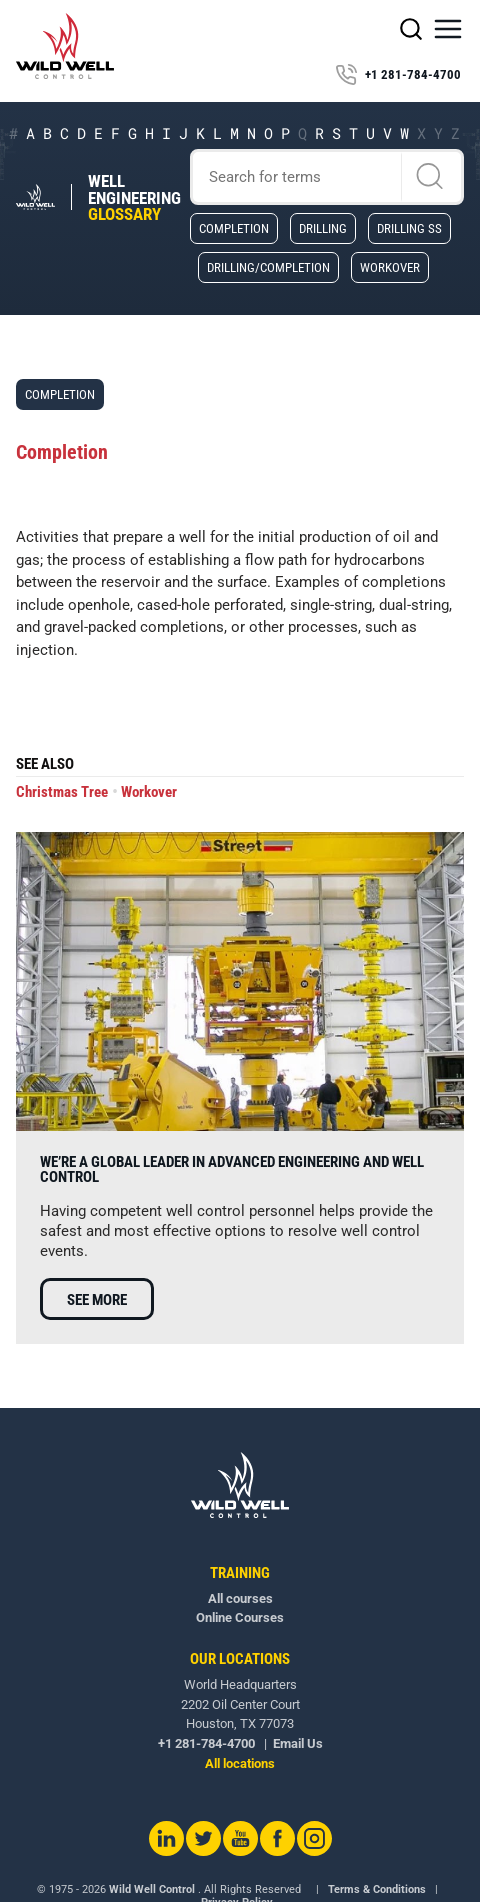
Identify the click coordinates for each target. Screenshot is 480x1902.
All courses (240, 1598)
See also (45, 765)
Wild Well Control (152, 1889)
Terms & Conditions (377, 1889)
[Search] (327, 177)
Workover (390, 267)
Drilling (323, 228)
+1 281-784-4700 (398, 75)
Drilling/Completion (268, 267)
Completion (234, 228)
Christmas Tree (62, 792)
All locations (240, 1763)
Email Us (298, 1743)
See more (97, 1300)
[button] (448, 29)
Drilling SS (409, 228)
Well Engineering (134, 198)
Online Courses (240, 1617)
